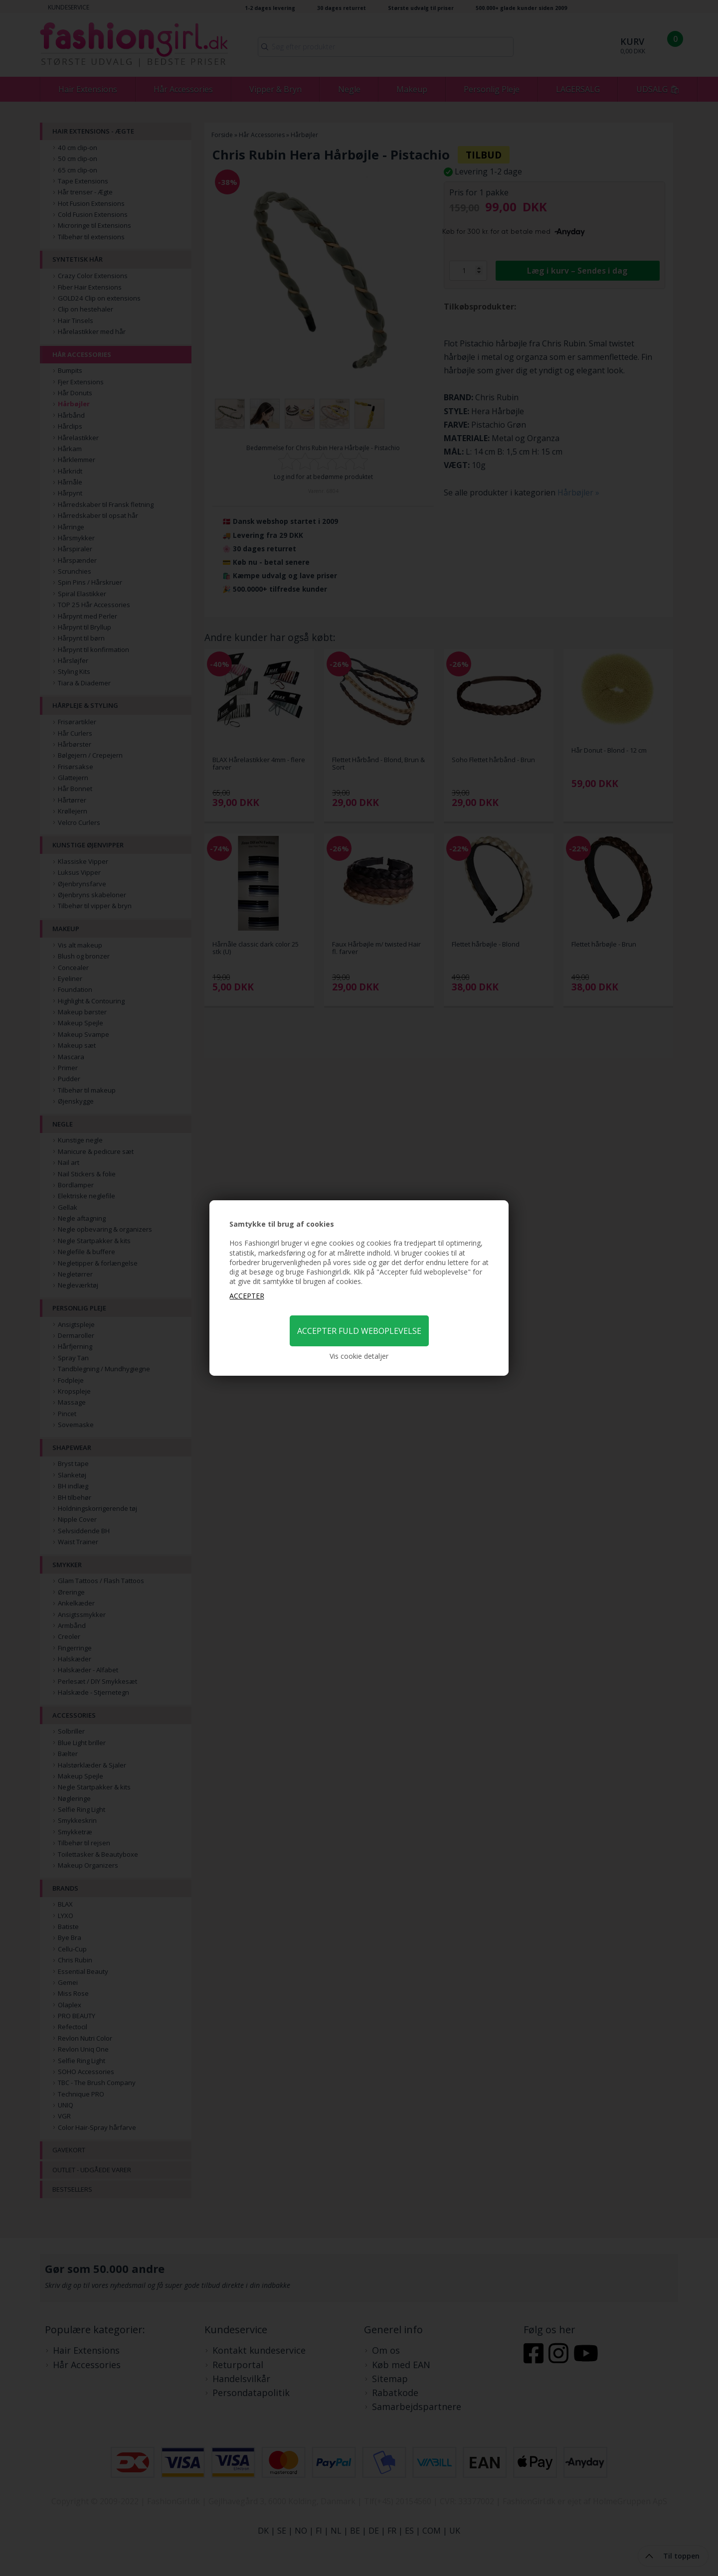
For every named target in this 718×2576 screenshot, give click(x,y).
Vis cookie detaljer (359, 1356)
